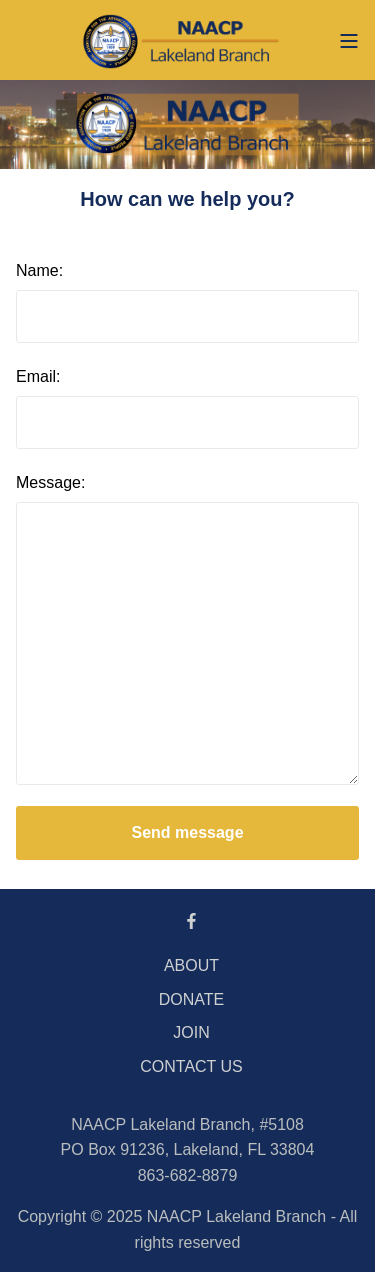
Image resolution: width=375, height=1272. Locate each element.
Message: (50, 482)
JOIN (191, 1032)
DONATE (191, 999)
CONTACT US (191, 1066)
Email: (38, 376)
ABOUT (191, 965)
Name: (39, 270)
